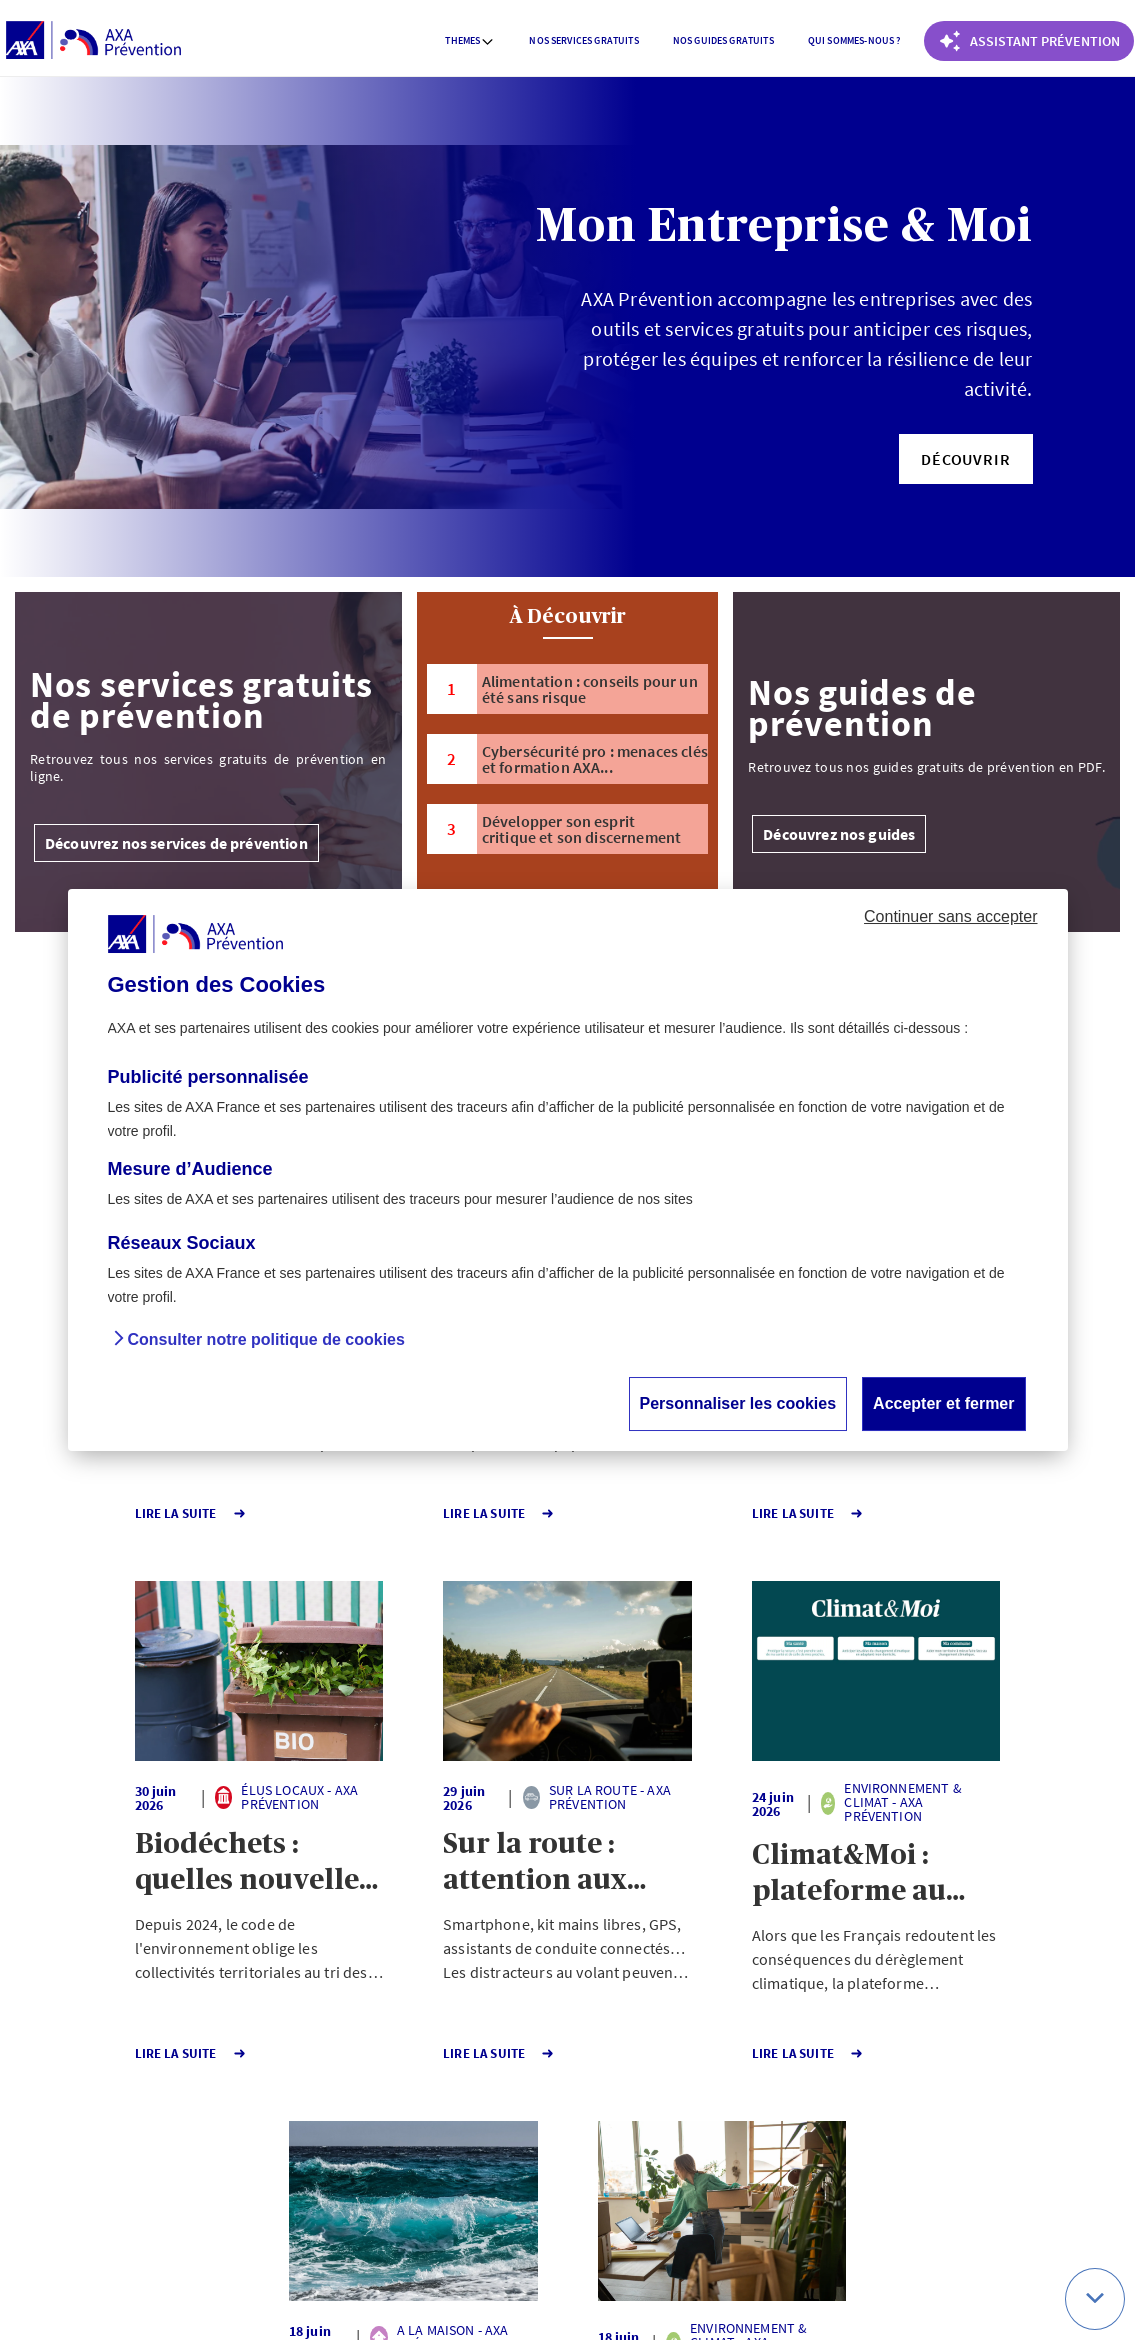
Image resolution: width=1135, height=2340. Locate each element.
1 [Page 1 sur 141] (455, 2120)
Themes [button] (470, 40)
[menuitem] (470, 41)
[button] (965, 459)
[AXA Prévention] (93, 41)
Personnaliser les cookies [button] (738, 1403)
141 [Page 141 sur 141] (527, 2120)
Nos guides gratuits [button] (723, 40)
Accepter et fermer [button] (943, 1403)
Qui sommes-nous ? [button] (854, 40)
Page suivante (633, 2120)
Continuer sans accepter (950, 916)
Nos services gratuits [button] (583, 40)
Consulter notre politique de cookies (266, 1339)
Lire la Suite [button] (94, 1513)
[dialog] (568, 1170)
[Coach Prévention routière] (1029, 41)
